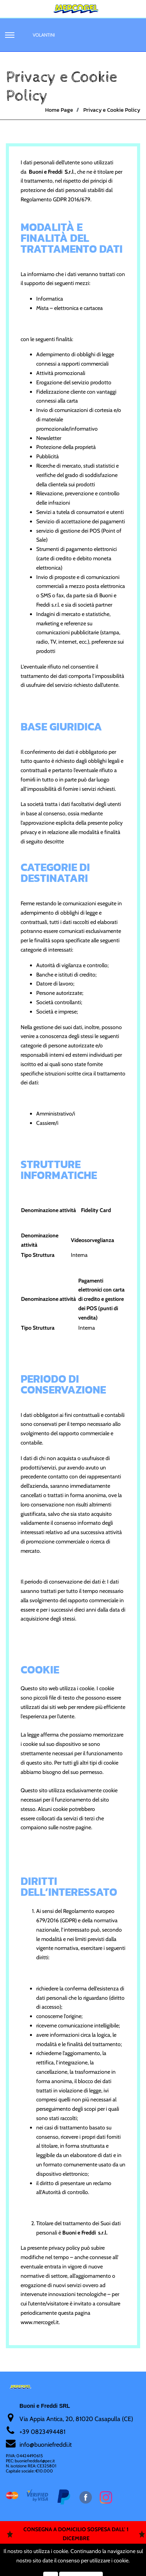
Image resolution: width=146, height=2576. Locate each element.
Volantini (44, 35)
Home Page (59, 110)
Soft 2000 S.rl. (57, 2561)
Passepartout (87, 2552)
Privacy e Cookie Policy (111, 110)
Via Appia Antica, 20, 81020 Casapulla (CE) (76, 2419)
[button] (10, 35)
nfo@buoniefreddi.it (46, 2444)
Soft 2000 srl (100, 2561)
